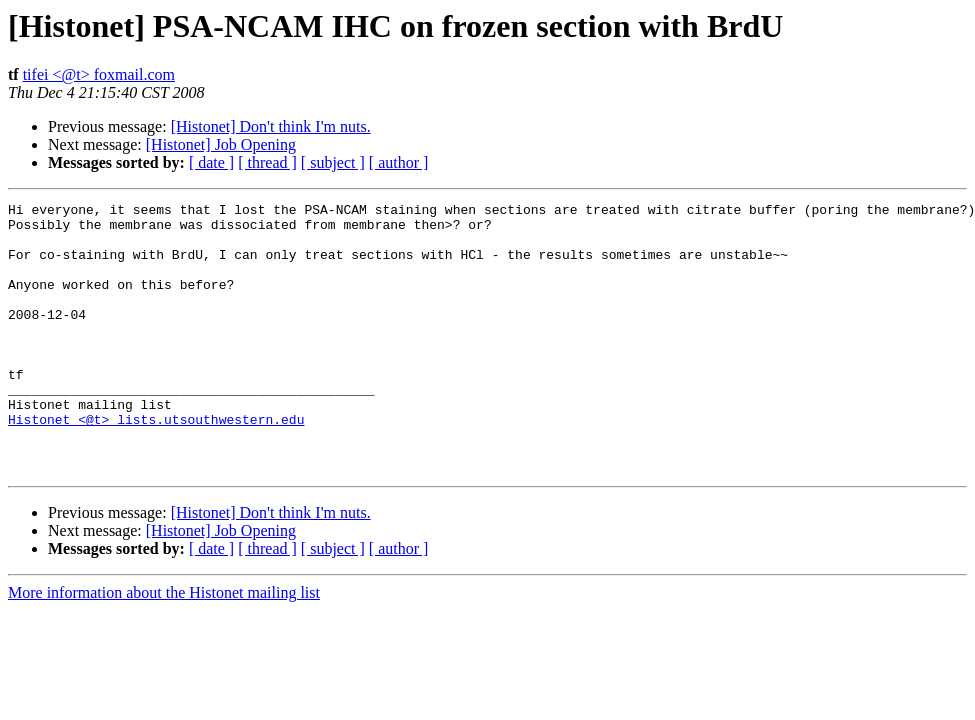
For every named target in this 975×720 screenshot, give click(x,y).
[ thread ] (267, 162)
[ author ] (399, 162)
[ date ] (211, 162)
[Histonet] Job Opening (221, 144)
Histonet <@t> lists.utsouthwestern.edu (156, 464)
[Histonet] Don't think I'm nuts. (271, 126)
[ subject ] (333, 162)
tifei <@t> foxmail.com (99, 74)
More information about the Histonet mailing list (164, 646)
